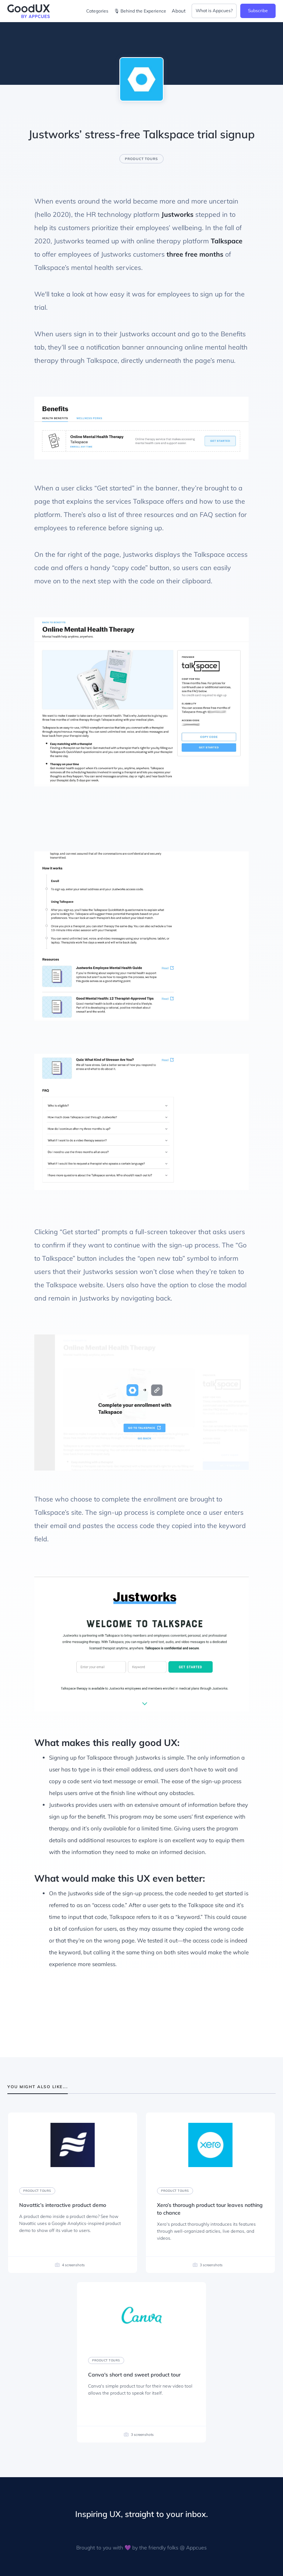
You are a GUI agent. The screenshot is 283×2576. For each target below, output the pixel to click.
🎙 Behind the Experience (140, 11)
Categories (97, 11)
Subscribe (258, 10)
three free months (195, 254)
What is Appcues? (214, 10)
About (179, 11)
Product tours (141, 159)
